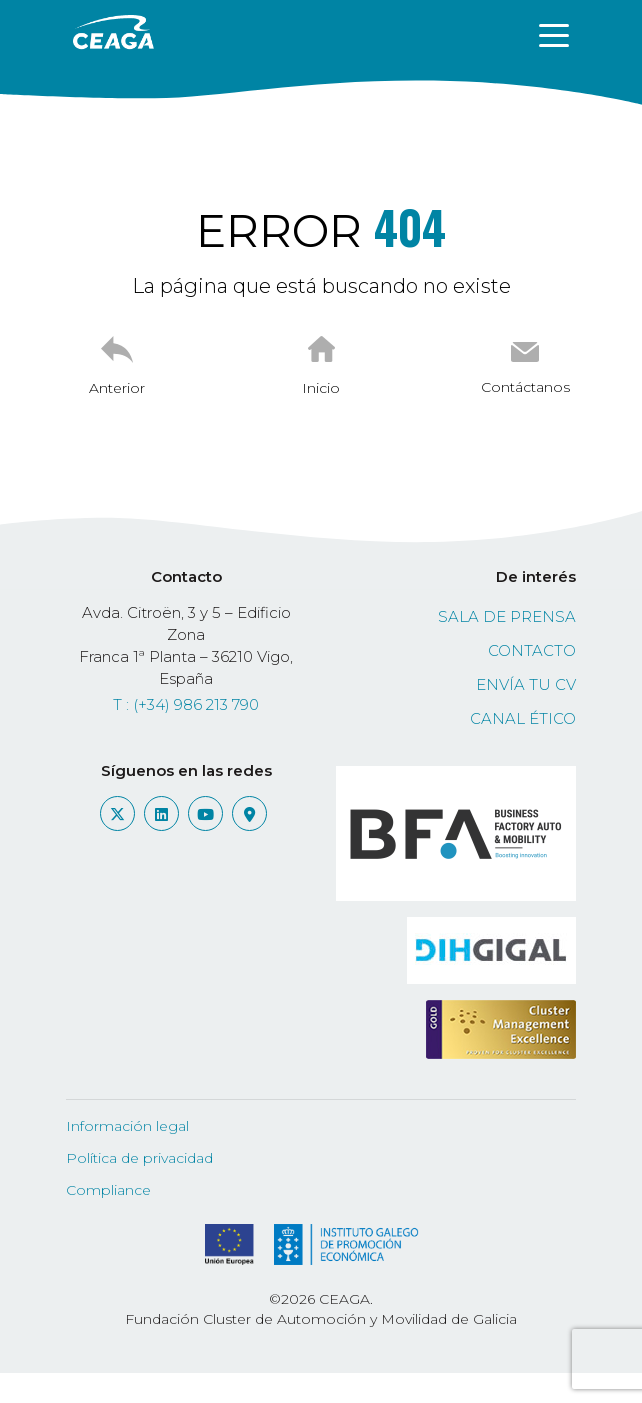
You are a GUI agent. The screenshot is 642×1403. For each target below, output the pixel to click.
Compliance (108, 1190)
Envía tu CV (526, 684)
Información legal (127, 1126)
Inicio (321, 388)
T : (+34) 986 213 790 (186, 704)
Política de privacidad (139, 1158)
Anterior (117, 388)
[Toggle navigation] (554, 34)
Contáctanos (525, 387)
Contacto (532, 650)
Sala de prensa (507, 616)
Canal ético (523, 718)
